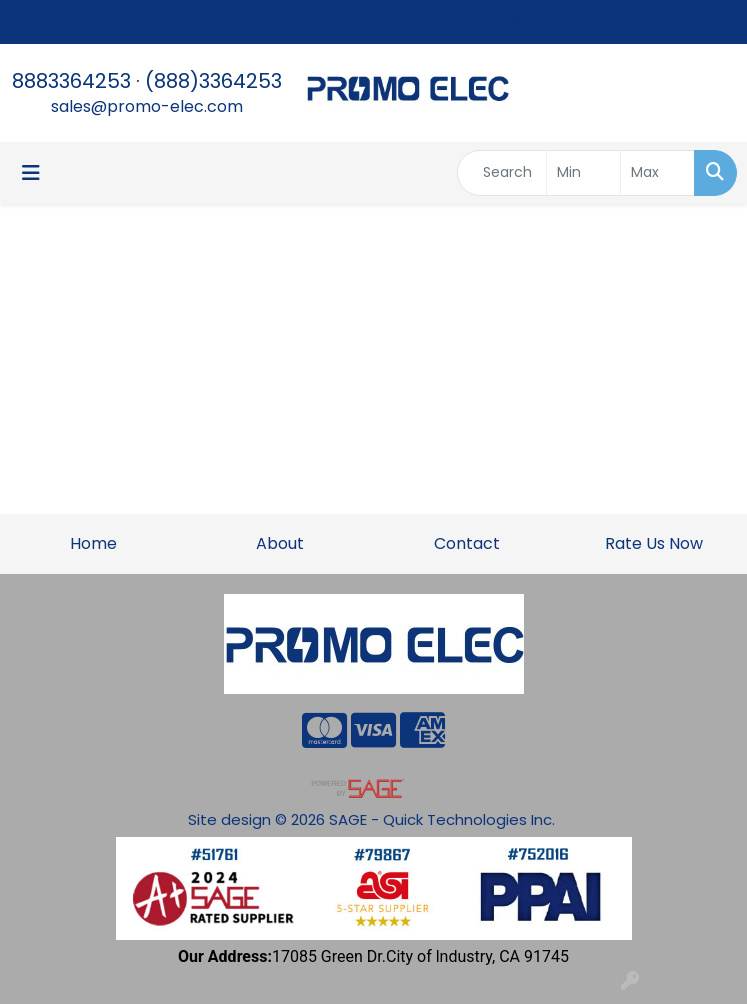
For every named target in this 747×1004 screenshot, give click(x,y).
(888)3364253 (213, 81)
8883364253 (71, 81)
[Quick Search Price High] (657, 173)
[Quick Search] (502, 173)
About (280, 543)
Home (93, 543)
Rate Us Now (654, 543)
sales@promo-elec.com (147, 106)
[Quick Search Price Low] (583, 173)
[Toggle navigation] (31, 173)
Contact (467, 543)
